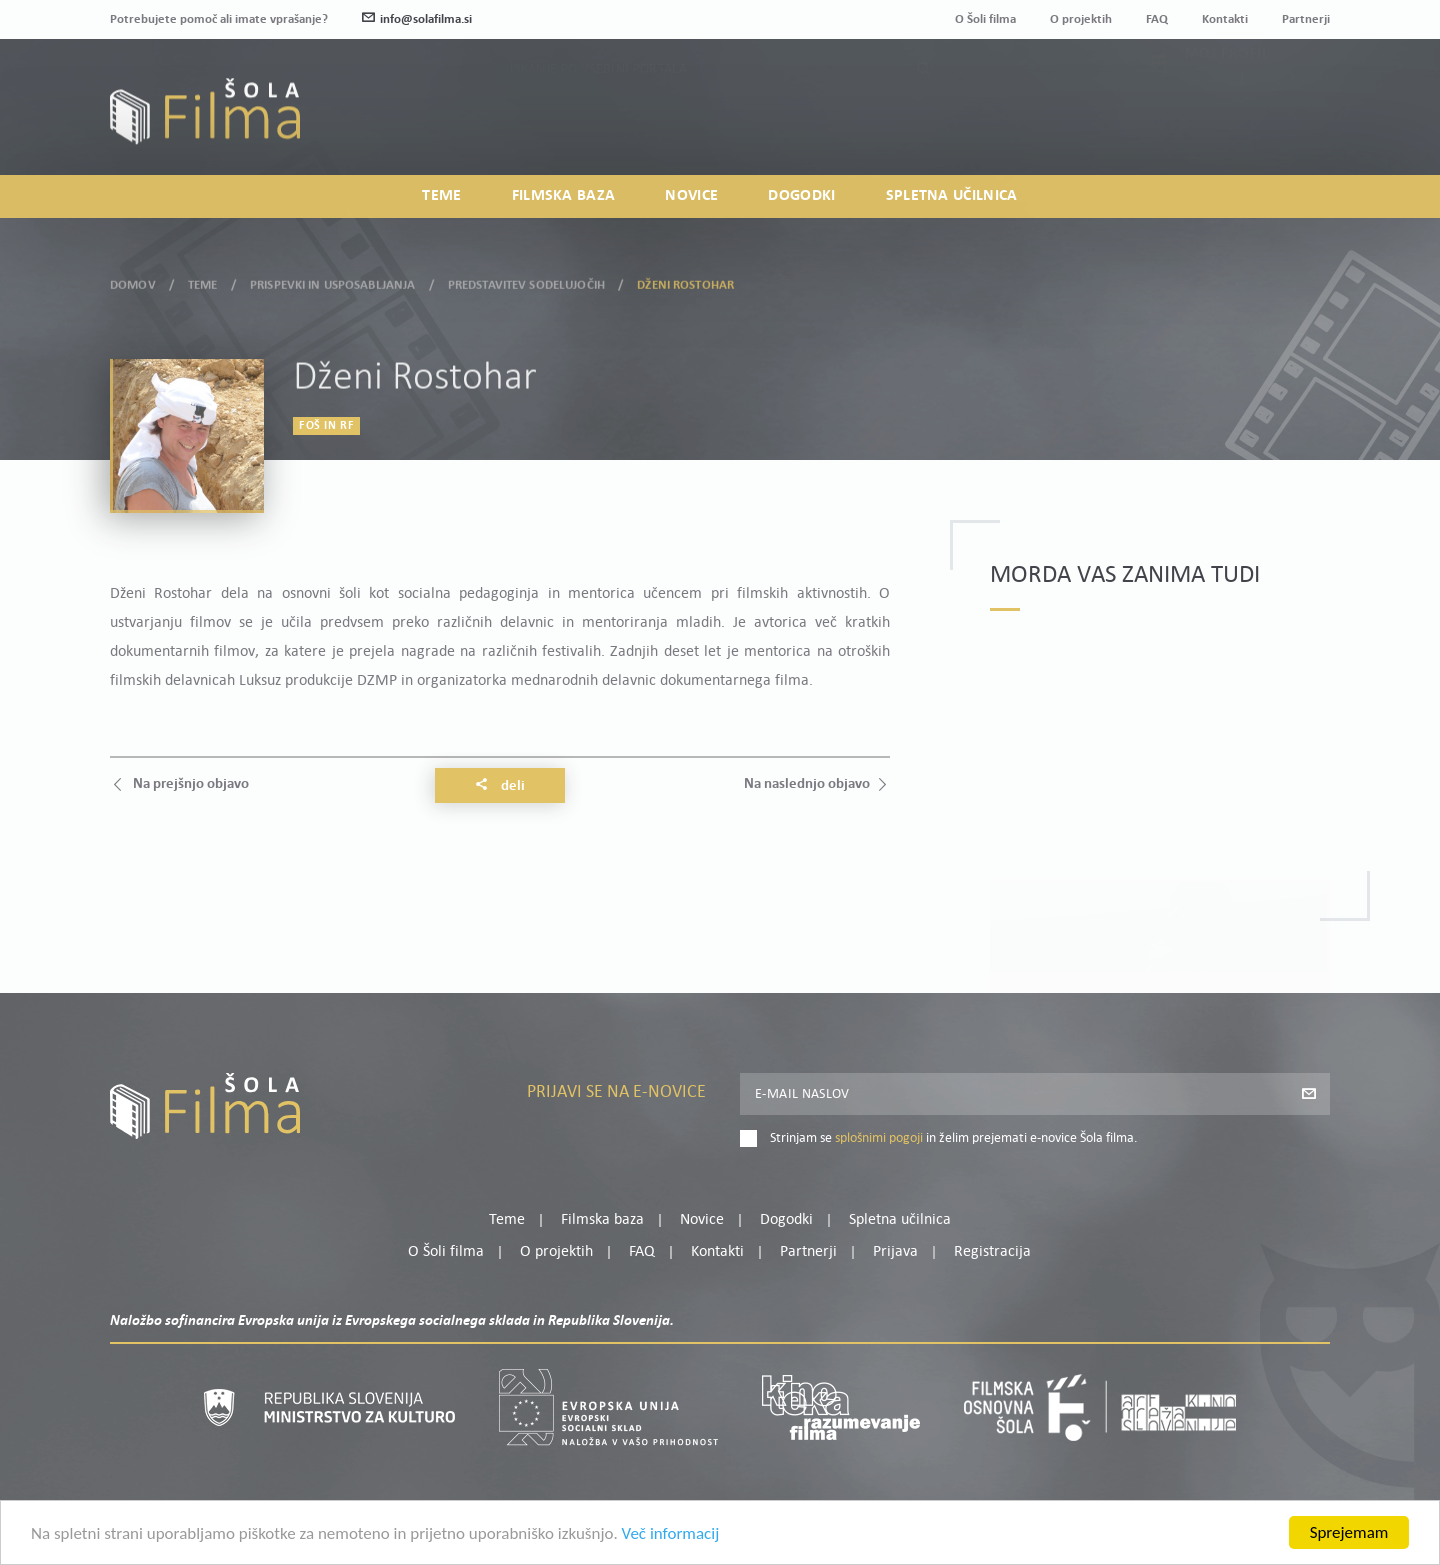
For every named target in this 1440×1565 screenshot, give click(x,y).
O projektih (1081, 19)
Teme (441, 196)
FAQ (1157, 19)
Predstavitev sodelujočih (526, 281)
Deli (500, 786)
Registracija (1296, 122)
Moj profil (1227, 98)
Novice (691, 196)
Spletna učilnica (952, 196)
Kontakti (1225, 19)
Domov (133, 281)
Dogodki (801, 196)
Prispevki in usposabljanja (332, 281)
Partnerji (1306, 19)
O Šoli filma (985, 19)
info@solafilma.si (417, 19)
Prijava (1205, 122)
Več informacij (671, 1536)
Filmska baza (564, 196)
